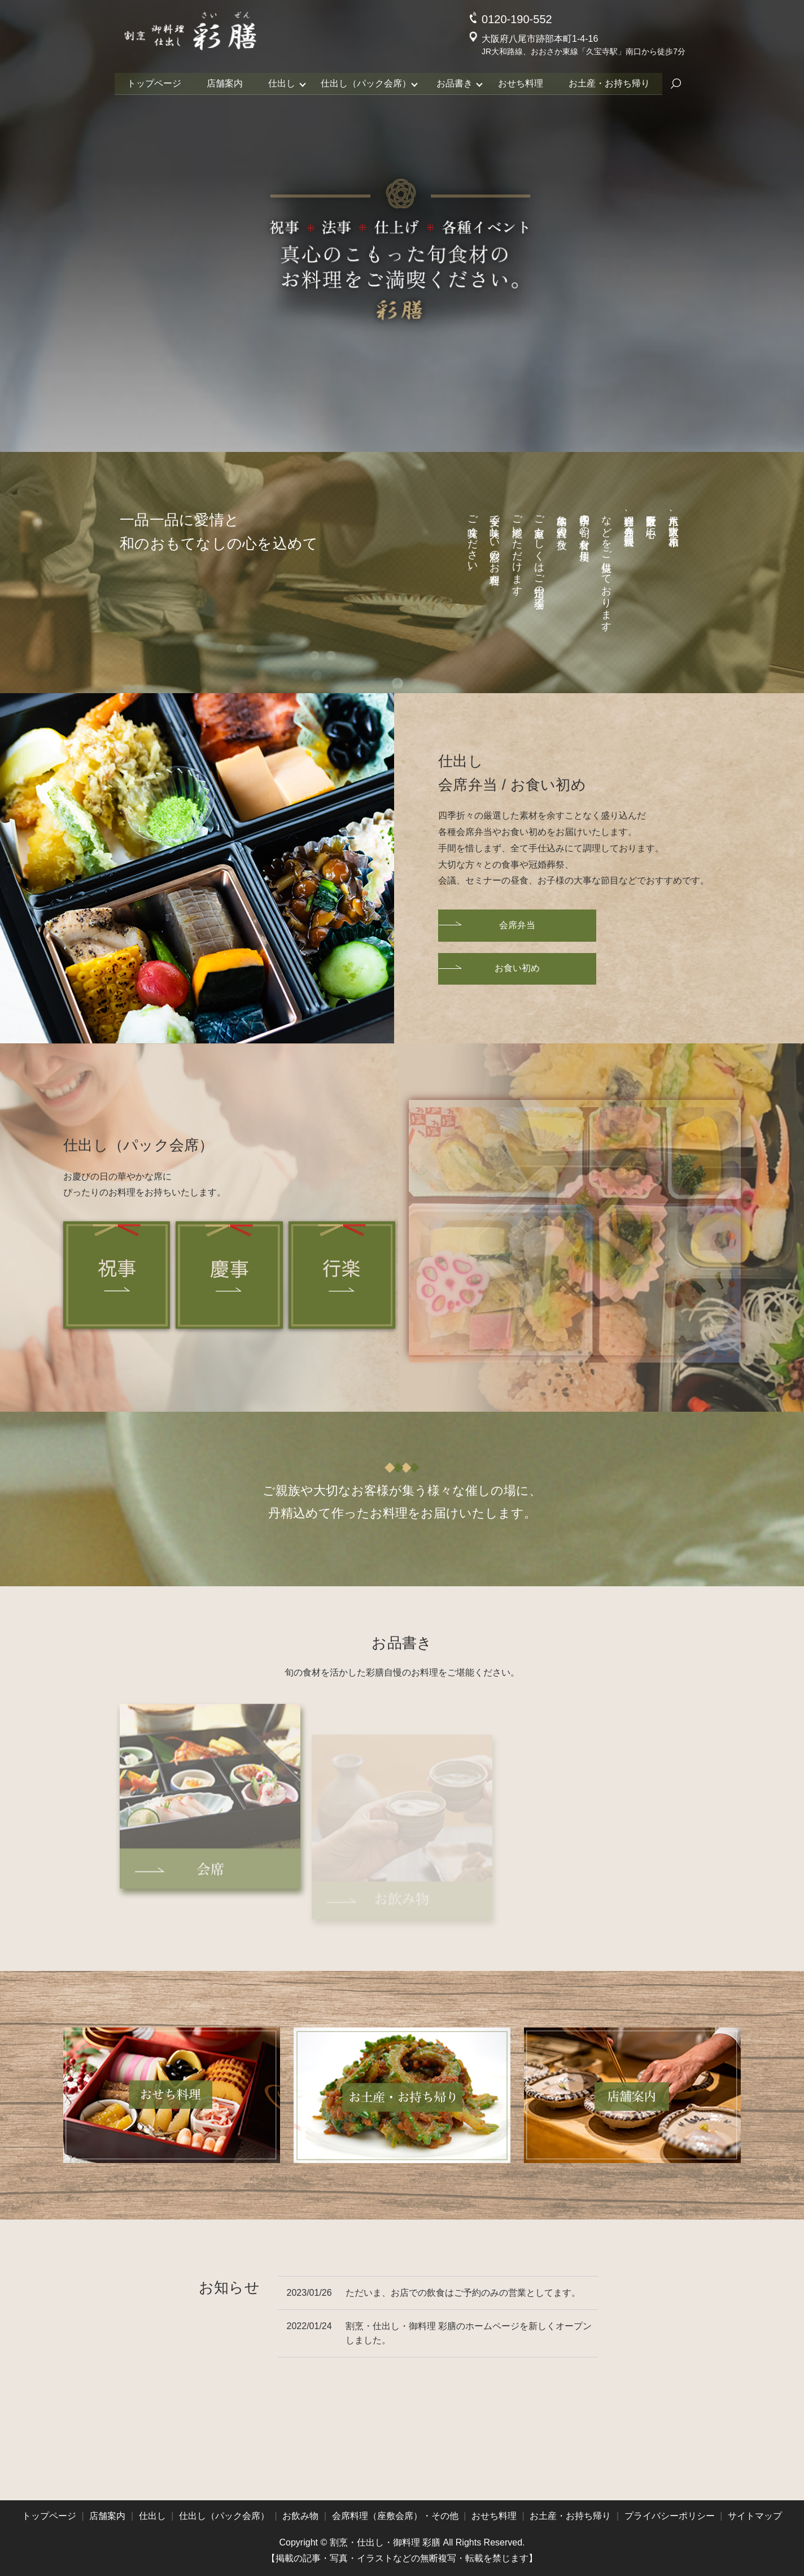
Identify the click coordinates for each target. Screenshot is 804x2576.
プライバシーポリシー (669, 2516)
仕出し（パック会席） (366, 82)
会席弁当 (517, 925)
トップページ (149, 82)
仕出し (280, 82)
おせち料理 (524, 82)
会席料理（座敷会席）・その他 (395, 2516)
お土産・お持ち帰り (614, 82)
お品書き (456, 82)
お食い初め (517, 968)
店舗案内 (221, 82)
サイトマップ (755, 2516)
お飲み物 (300, 2516)
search (682, 83)
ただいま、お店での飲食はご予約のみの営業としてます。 (463, 2292)
